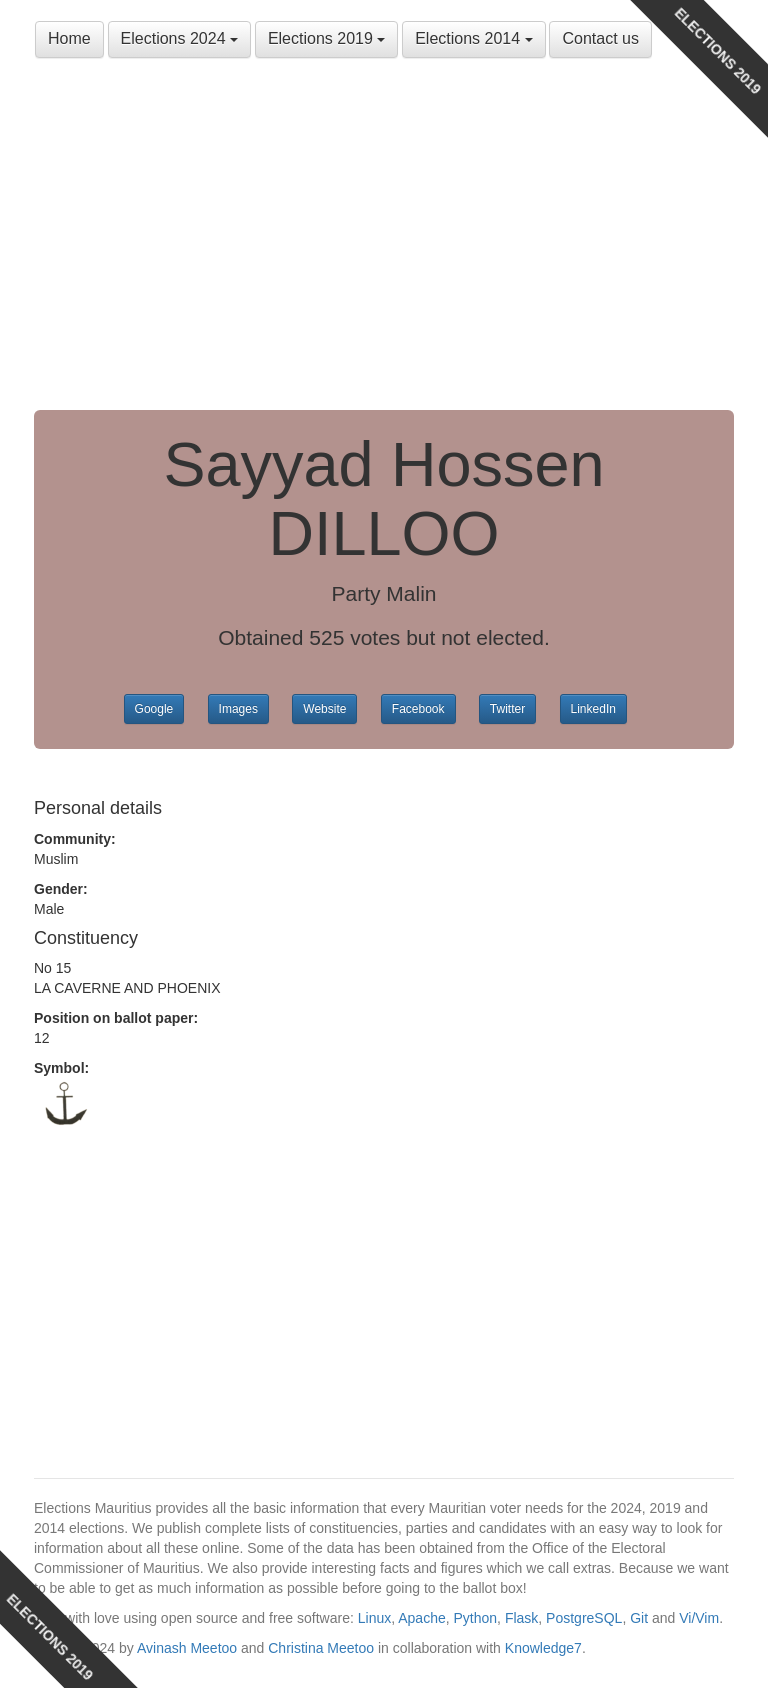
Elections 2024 (179, 38)
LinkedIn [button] (593, 709)
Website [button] (324, 709)
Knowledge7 (543, 1648)
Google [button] (154, 709)
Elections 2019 (326, 38)
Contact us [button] (600, 38)
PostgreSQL (584, 1618)
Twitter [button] (507, 709)
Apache (421, 1618)
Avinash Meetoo (187, 1648)
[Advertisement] (384, 240)
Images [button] (238, 709)
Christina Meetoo (321, 1648)
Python (476, 1618)
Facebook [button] (418, 709)
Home (69, 38)
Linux (374, 1618)
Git (639, 1618)
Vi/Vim (699, 1618)
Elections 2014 (473, 38)
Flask (521, 1618)
